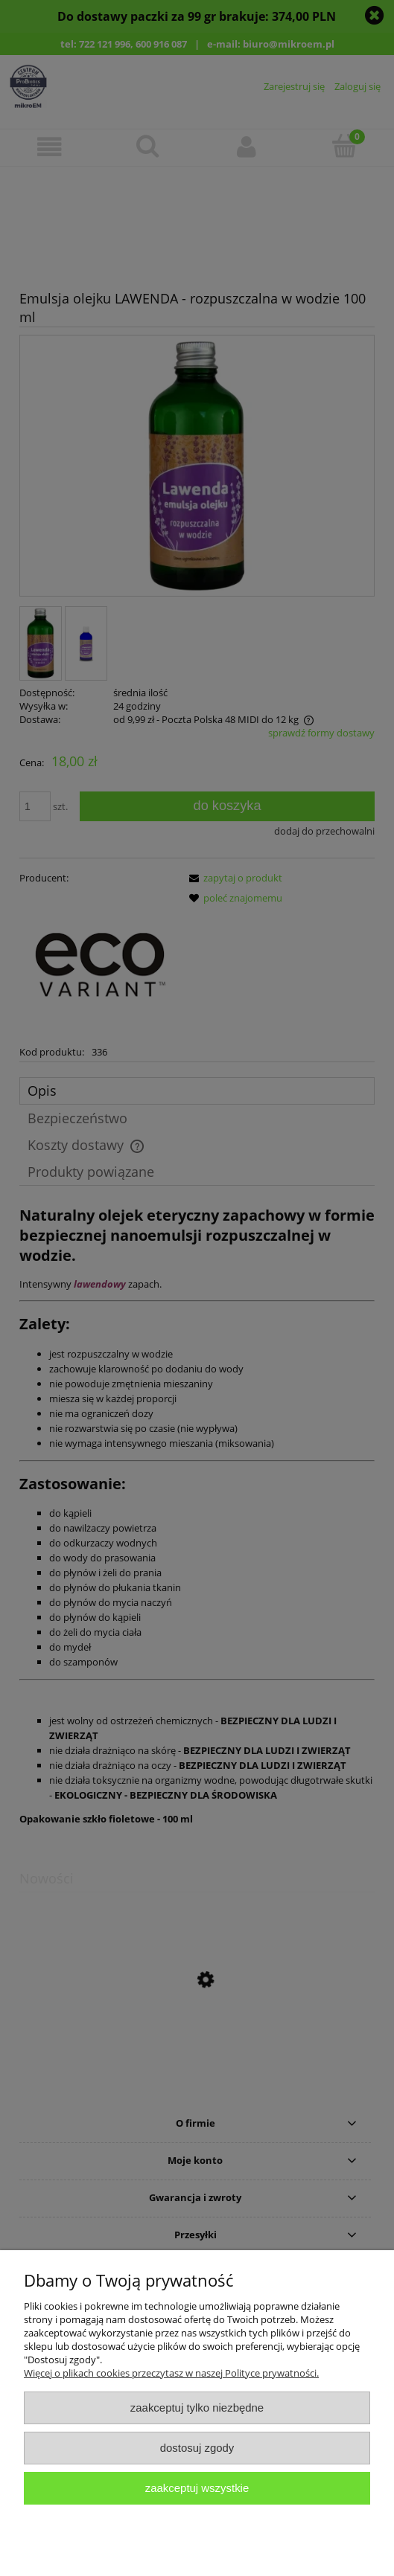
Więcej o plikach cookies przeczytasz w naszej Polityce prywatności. (171, 2373)
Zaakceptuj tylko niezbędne (197, 2407)
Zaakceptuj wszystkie (197, 2488)
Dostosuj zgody (197, 2447)
